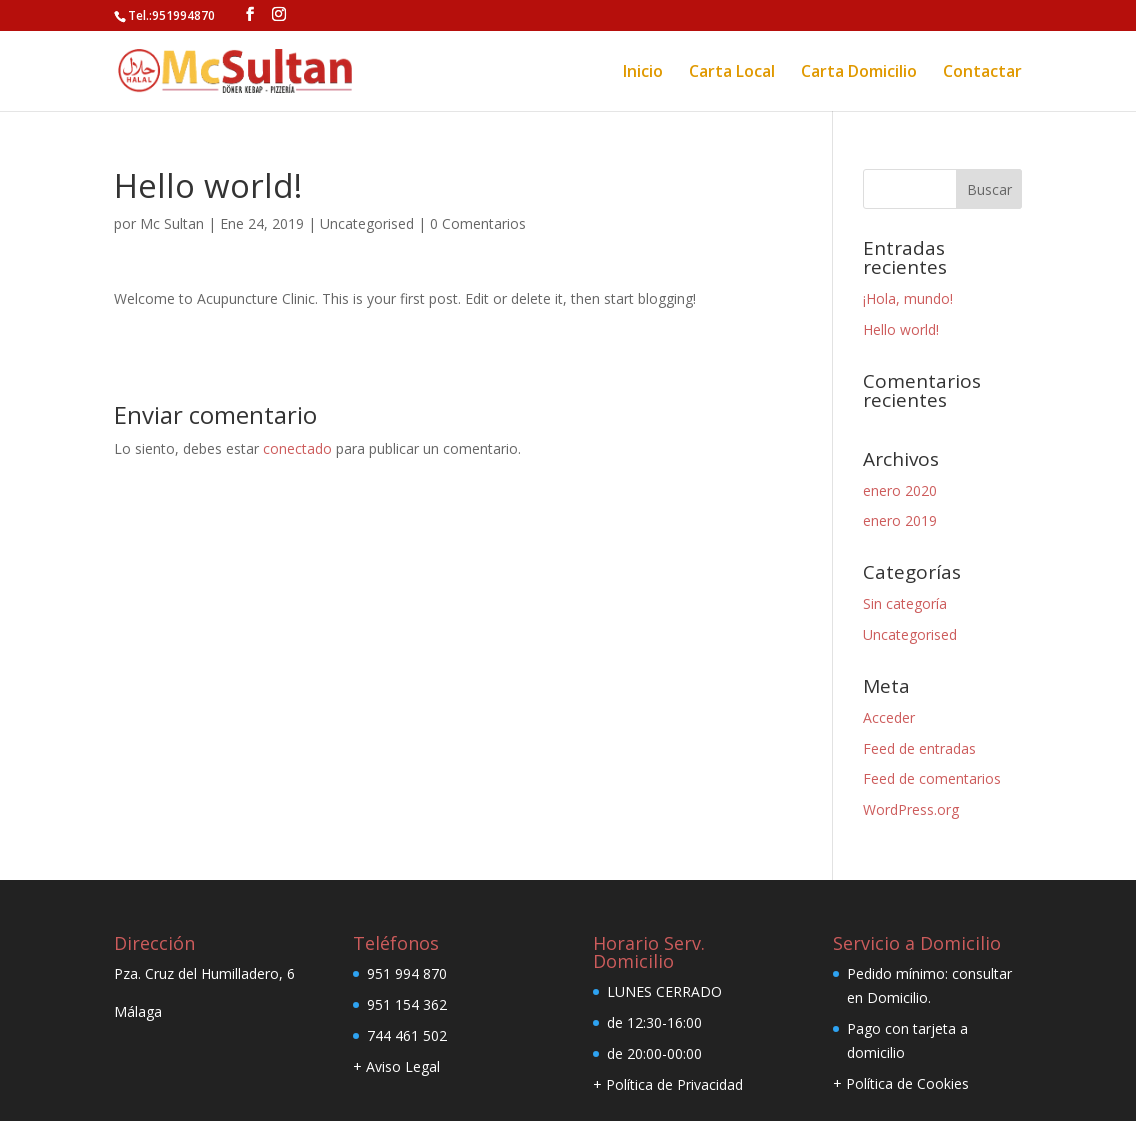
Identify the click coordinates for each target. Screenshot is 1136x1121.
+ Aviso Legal (396, 1066)
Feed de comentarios (932, 778)
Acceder (889, 717)
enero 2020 (900, 490)
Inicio (643, 72)
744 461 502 (407, 1035)
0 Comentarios (478, 223)
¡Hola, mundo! (908, 298)
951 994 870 (407, 973)
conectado (297, 448)
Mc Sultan (172, 223)
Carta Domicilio (859, 72)
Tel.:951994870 (171, 14)
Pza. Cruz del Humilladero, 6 (204, 973)
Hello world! (901, 329)
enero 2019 (900, 520)
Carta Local (732, 72)
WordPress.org (911, 809)
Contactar (982, 72)
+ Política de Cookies (901, 1083)
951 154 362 (407, 1004)
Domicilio (897, 997)
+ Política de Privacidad (668, 1084)
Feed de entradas (919, 748)
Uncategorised (367, 223)
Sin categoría (905, 603)
